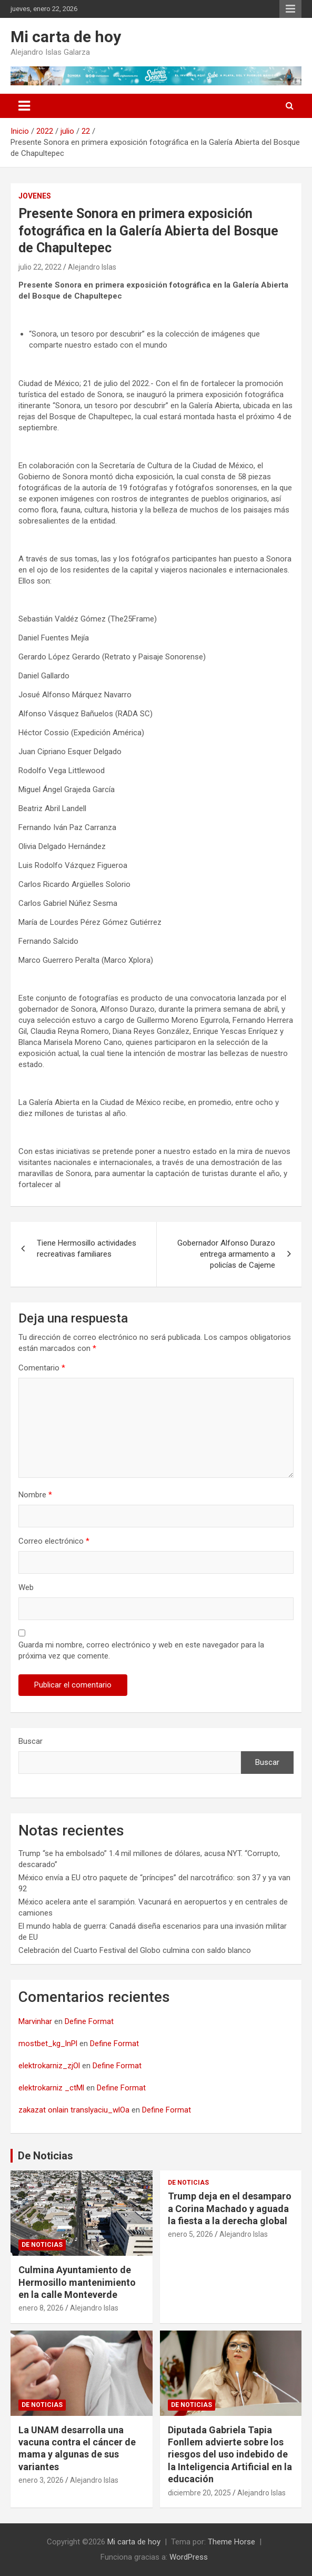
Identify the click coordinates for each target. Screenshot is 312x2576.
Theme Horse (231, 2542)
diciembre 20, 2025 (199, 2493)
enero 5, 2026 (190, 2234)
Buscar (30, 1741)
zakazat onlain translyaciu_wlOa (73, 2110)
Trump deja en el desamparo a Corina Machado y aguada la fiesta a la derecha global (229, 2208)
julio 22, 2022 (40, 267)
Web (26, 1587)
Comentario (41, 1368)
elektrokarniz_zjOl (49, 2065)
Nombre (35, 1494)
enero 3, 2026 (41, 2480)
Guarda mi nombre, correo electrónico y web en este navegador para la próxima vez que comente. (141, 1650)
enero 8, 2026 (41, 2308)
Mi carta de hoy (66, 36)
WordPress (188, 2557)
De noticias (42, 2244)
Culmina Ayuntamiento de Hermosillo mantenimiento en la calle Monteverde (77, 2282)
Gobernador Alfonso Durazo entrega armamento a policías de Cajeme (226, 1254)
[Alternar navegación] (24, 106)
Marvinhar (35, 2021)
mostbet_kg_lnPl (47, 2043)
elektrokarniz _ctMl (51, 2088)
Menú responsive (290, 9)
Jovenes (34, 196)
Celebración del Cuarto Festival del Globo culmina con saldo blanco (134, 1950)
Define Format (89, 2021)
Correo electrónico (53, 1541)
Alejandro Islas (92, 267)
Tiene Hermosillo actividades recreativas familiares (86, 1248)
